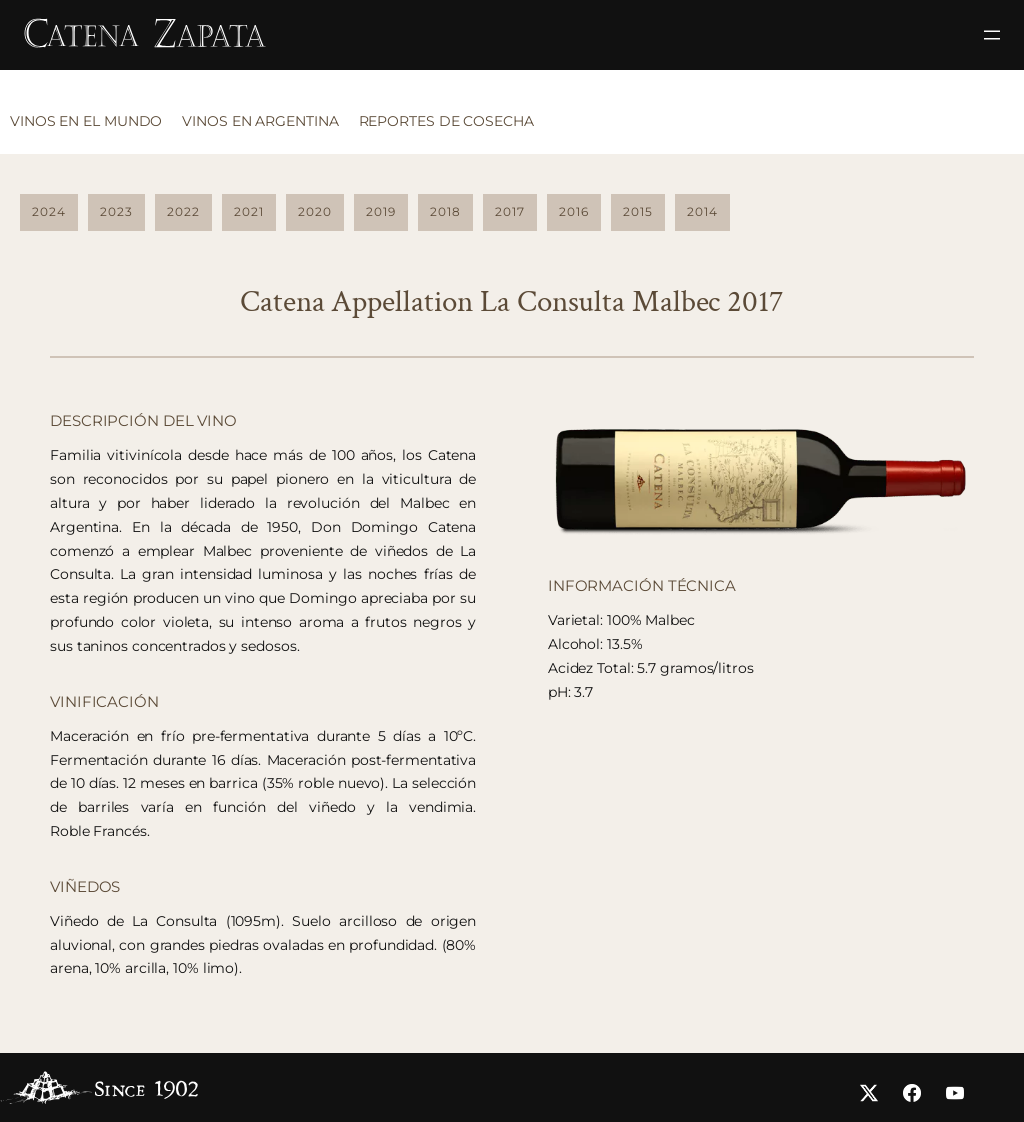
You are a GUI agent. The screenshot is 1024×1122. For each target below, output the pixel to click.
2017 (510, 211)
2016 (574, 211)
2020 (315, 211)
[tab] (91, 127)
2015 (638, 211)
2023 (116, 211)
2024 (49, 211)
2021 (249, 211)
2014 (702, 211)
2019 (381, 211)
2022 (183, 211)
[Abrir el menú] (992, 35)
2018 (445, 211)
